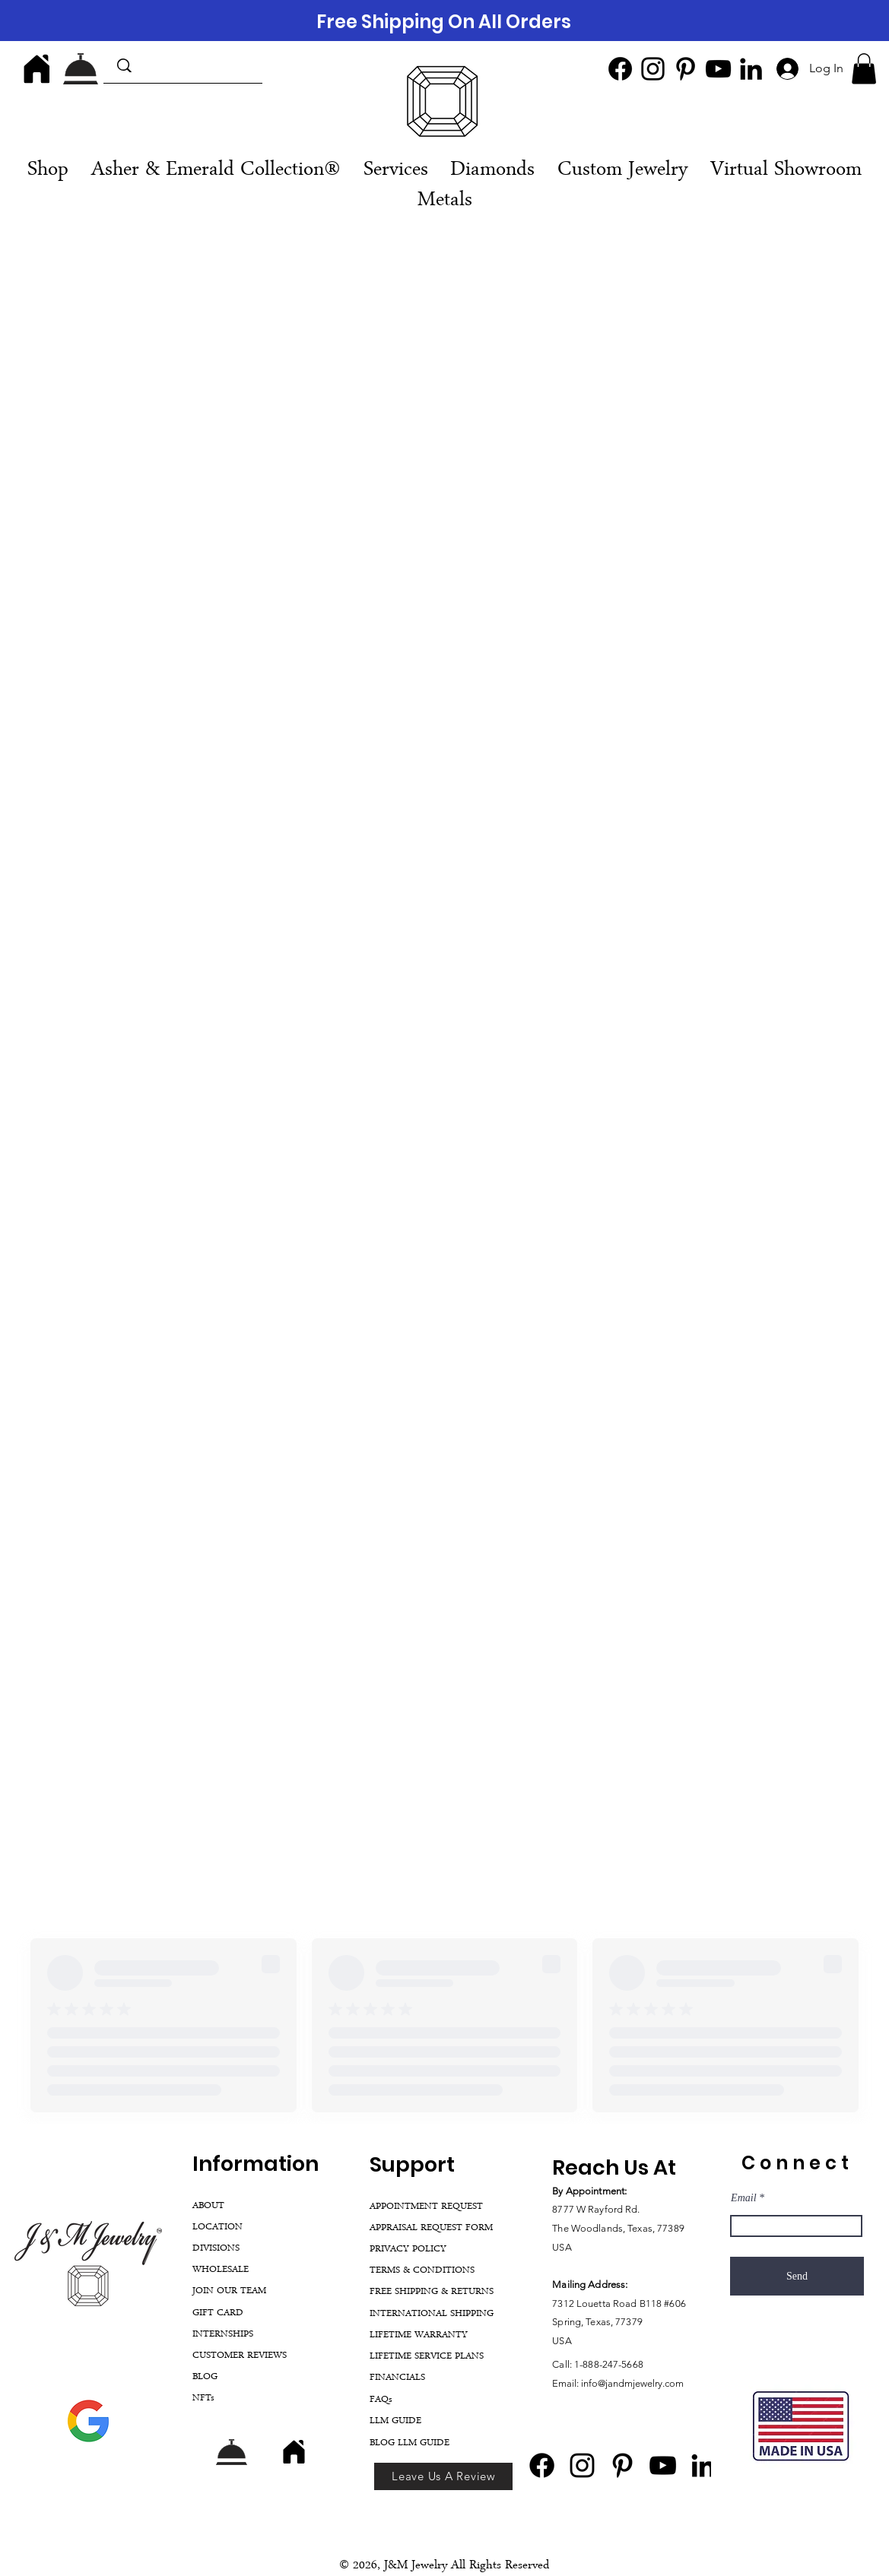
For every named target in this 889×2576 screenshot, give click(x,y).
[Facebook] (620, 68)
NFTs (203, 2398)
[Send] (797, 2276)
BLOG (204, 2377)
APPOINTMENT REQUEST (426, 2207)
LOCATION (217, 2227)
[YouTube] (718, 68)
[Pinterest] (685, 68)
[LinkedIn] (751, 68)
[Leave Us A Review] (443, 2476)
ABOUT (208, 2206)
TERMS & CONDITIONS (422, 2271)
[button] (864, 68)
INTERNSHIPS (222, 2335)
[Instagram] (652, 68)
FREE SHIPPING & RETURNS (432, 2292)
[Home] (36, 68)
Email (743, 2198)
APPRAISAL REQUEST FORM (431, 2228)
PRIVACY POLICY (408, 2250)
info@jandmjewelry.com (632, 2383)
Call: (563, 2364)
